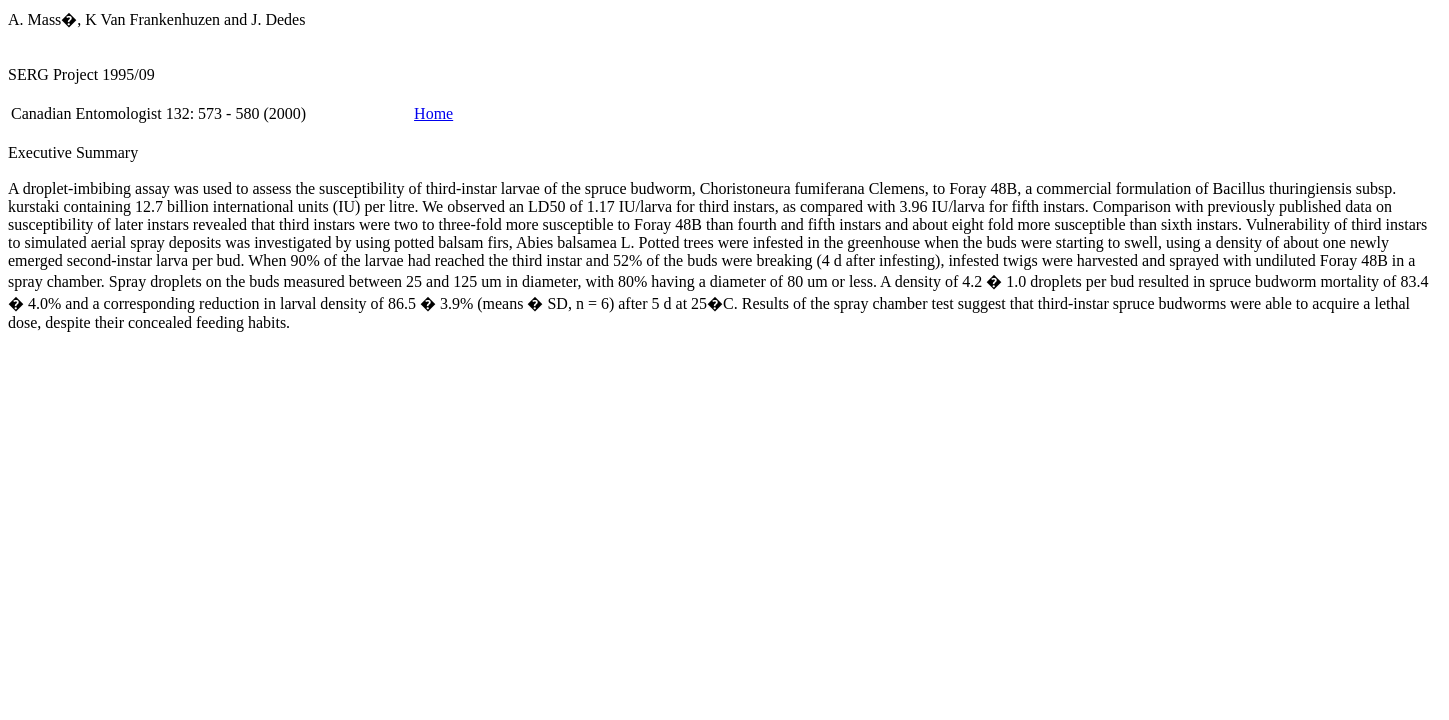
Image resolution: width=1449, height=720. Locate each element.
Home (433, 113)
